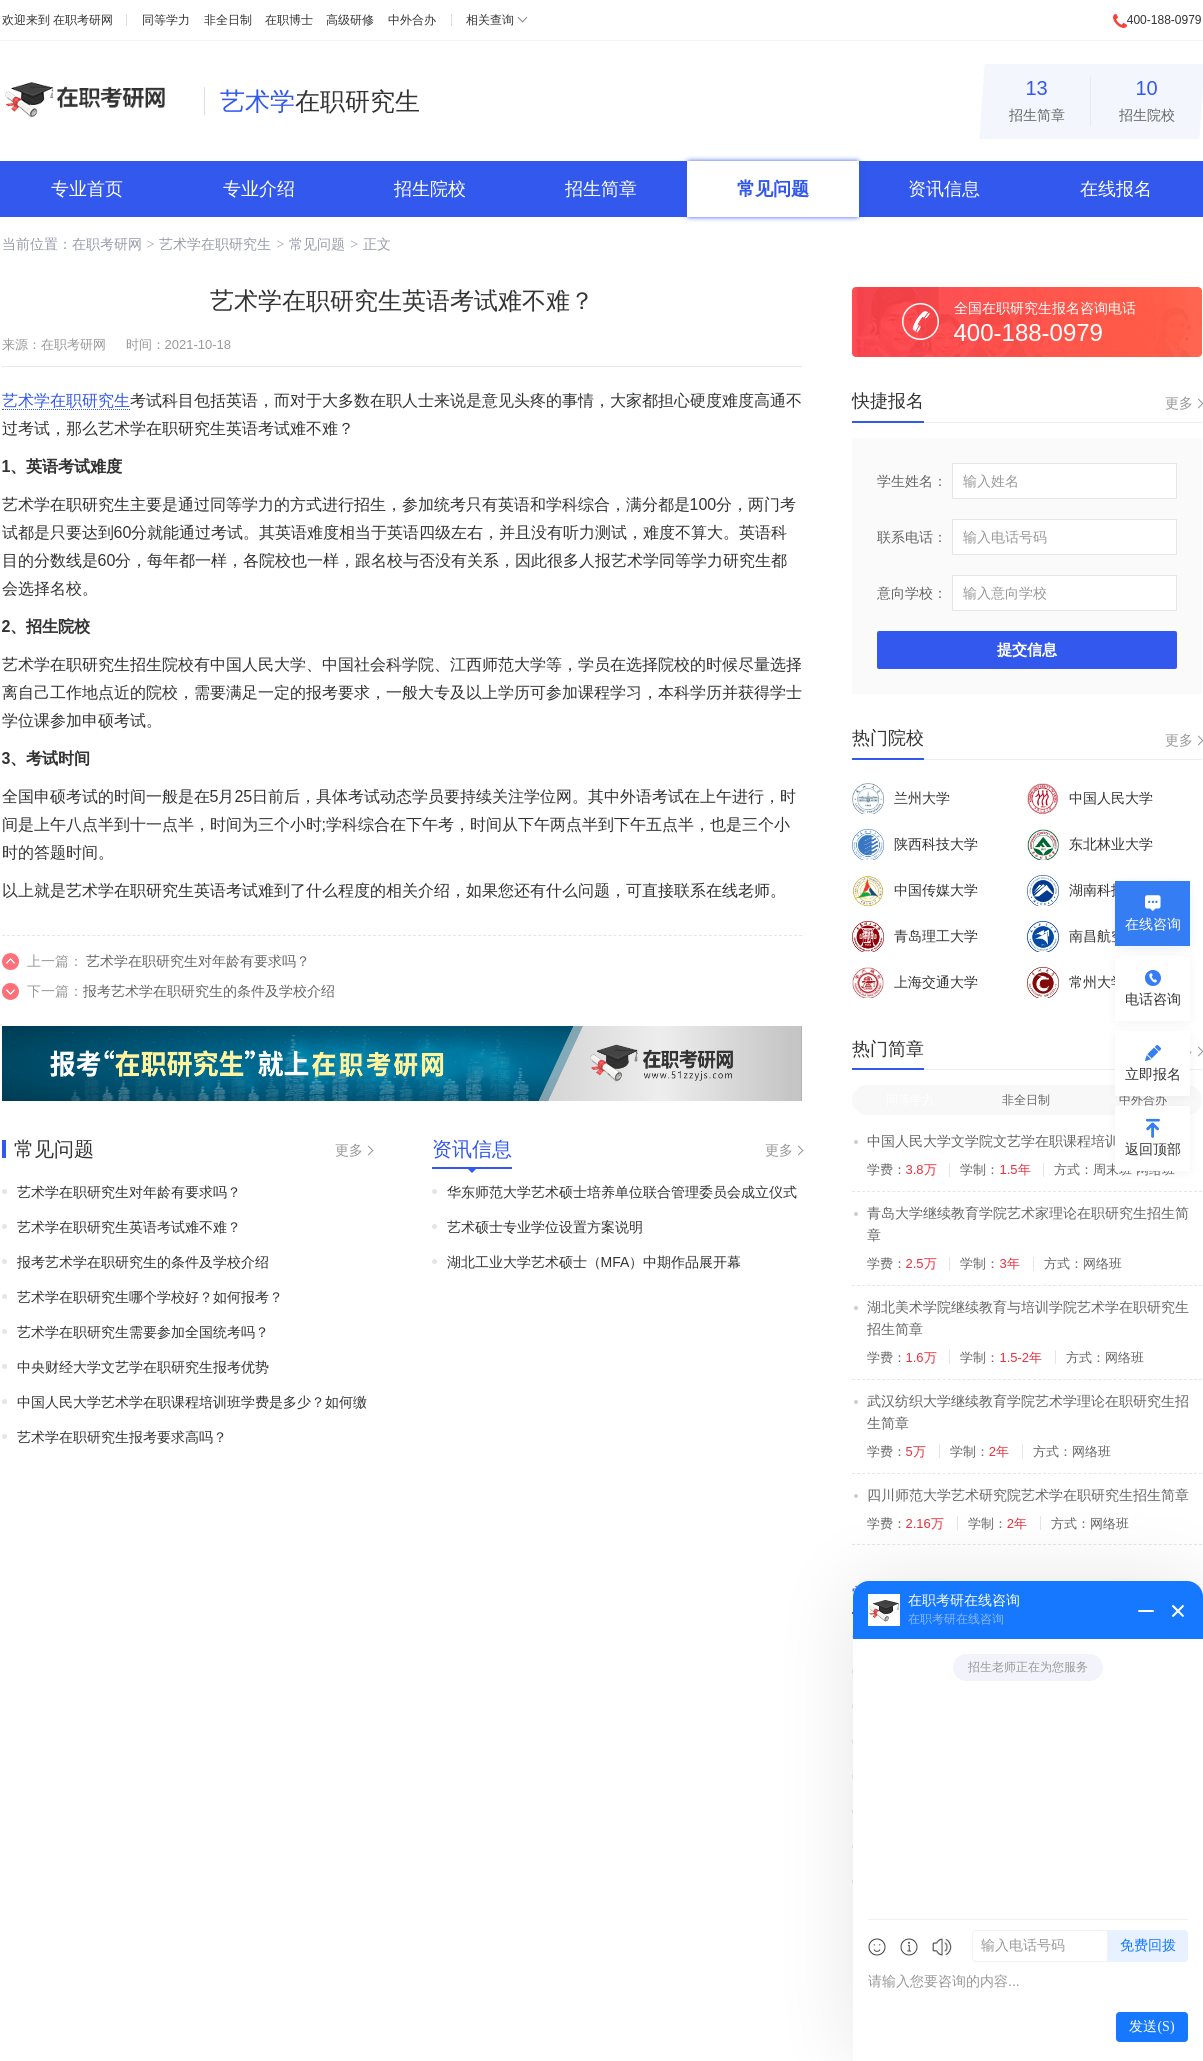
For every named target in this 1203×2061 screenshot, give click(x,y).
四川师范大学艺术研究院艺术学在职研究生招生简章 (1028, 1495)
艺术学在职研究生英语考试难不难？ (129, 1227)
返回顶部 (1153, 1149)
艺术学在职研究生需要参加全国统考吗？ (143, 1332)
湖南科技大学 (1090, 890)
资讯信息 (944, 189)
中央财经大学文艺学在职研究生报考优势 (143, 1367)
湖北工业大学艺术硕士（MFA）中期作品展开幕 (594, 1262)
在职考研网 (83, 20)
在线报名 (1116, 189)
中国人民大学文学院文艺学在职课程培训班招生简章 (1028, 1141)
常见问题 (773, 189)
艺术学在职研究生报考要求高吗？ (122, 1437)
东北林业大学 (1090, 844)
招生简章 (1037, 97)
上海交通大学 (915, 982)
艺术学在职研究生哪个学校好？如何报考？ (150, 1297)
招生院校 (1147, 97)
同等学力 (166, 20)
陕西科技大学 (915, 844)
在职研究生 (320, 101)
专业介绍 (259, 189)
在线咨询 (1153, 924)
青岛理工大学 (915, 936)
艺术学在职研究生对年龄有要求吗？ (198, 961)
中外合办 (412, 20)
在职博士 (289, 20)
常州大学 (1076, 982)
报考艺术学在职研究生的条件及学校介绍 (209, 991)
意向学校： (912, 593)
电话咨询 (1153, 999)
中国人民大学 (1090, 798)
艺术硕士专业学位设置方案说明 (545, 1227)
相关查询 (490, 20)
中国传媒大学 (915, 890)
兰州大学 (901, 798)
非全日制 (228, 20)
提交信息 (1027, 649)
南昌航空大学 (1090, 936)
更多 (349, 1150)
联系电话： (912, 537)
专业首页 (87, 189)
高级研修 (350, 20)
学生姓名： (912, 481)
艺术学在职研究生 (215, 244)
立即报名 (1153, 1074)
